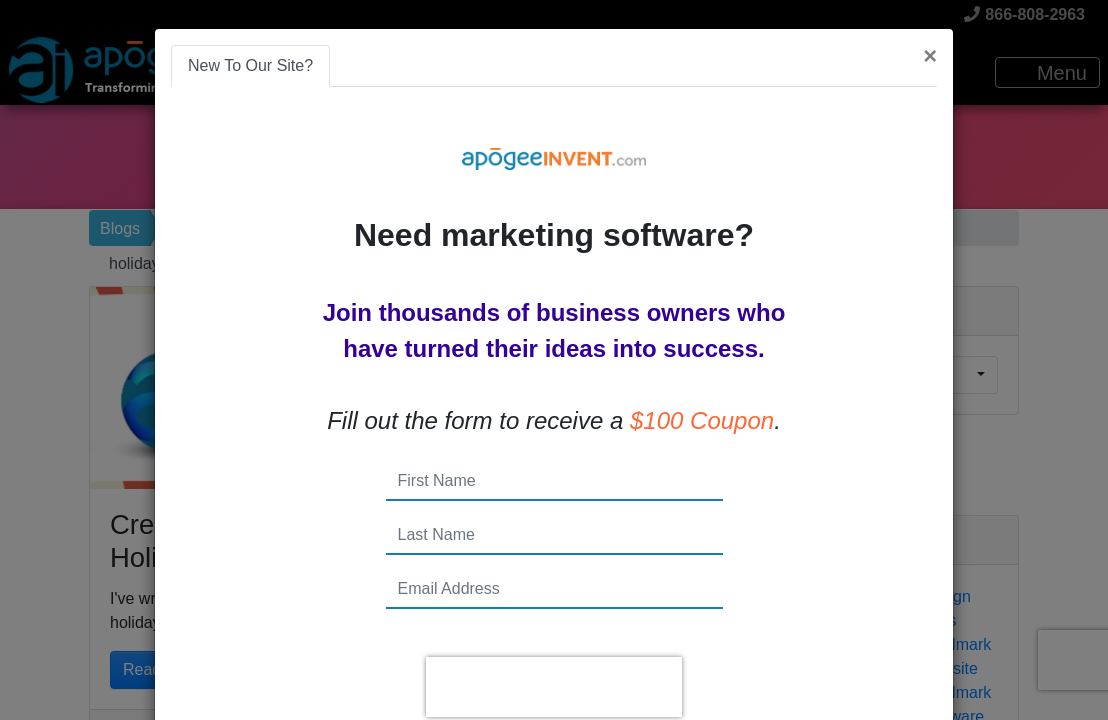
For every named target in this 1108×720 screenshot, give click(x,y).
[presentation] (554, 687)
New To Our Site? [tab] (250, 65)
